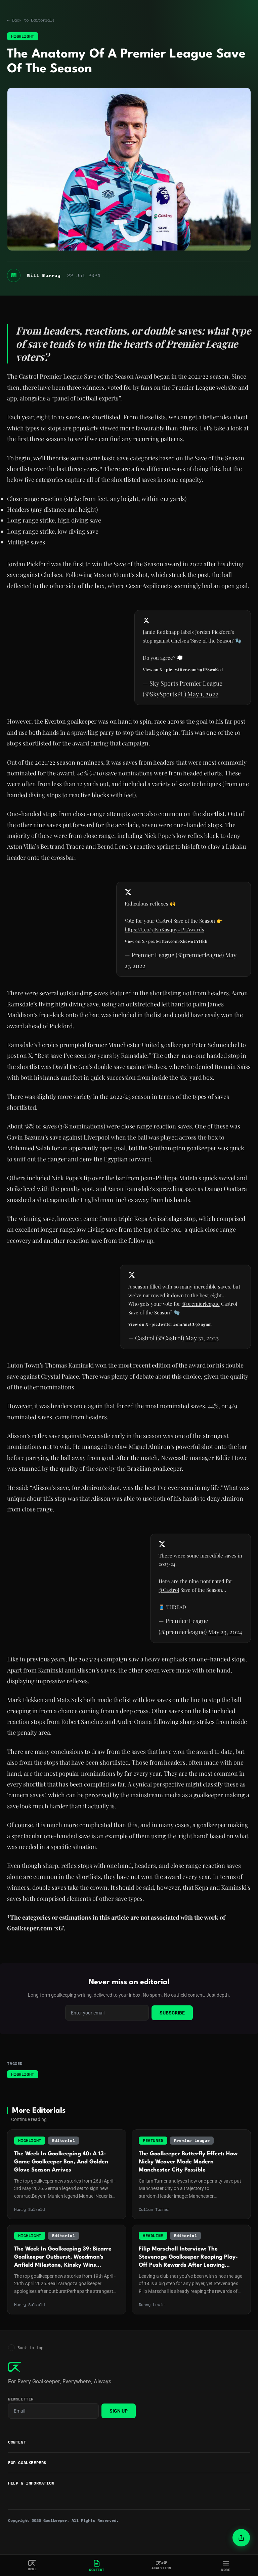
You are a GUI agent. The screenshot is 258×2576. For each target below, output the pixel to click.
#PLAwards (190, 938)
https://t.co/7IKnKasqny (150, 938)
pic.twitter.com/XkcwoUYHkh (177, 951)
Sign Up (119, 2431)
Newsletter (21, 2419)
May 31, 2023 (201, 1348)
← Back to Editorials (31, 20)
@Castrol (168, 1599)
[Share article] (241, 2537)
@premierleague (200, 1313)
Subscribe (172, 2033)
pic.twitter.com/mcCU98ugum (181, 1334)
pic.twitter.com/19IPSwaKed (194, 679)
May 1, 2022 (202, 704)
